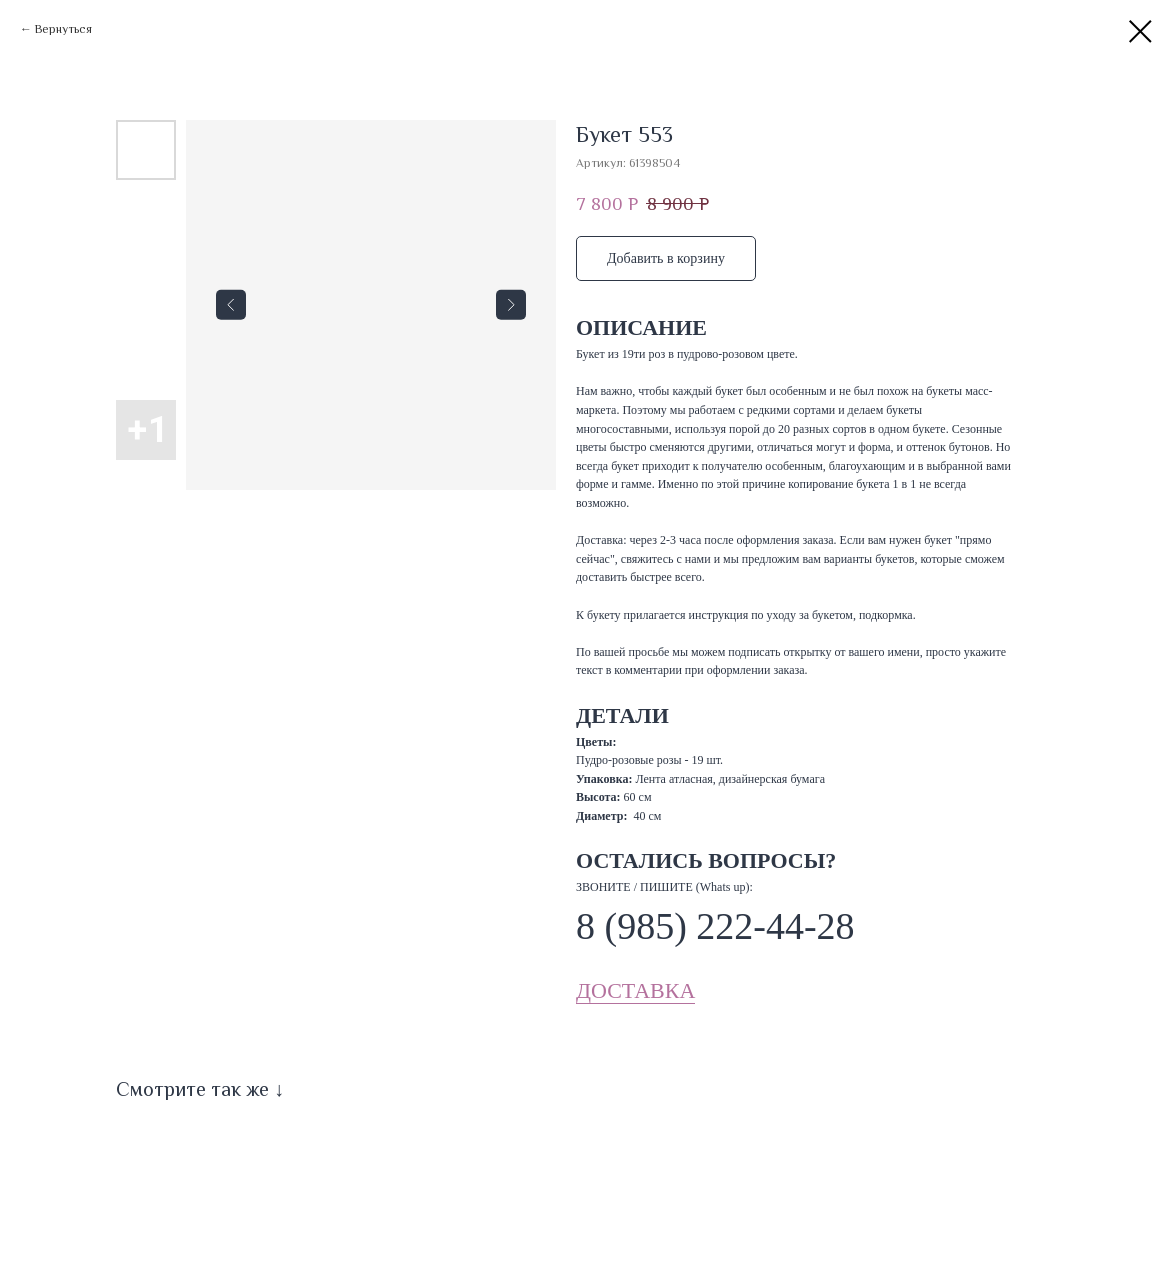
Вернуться (63, 29)
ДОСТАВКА (635, 990)
